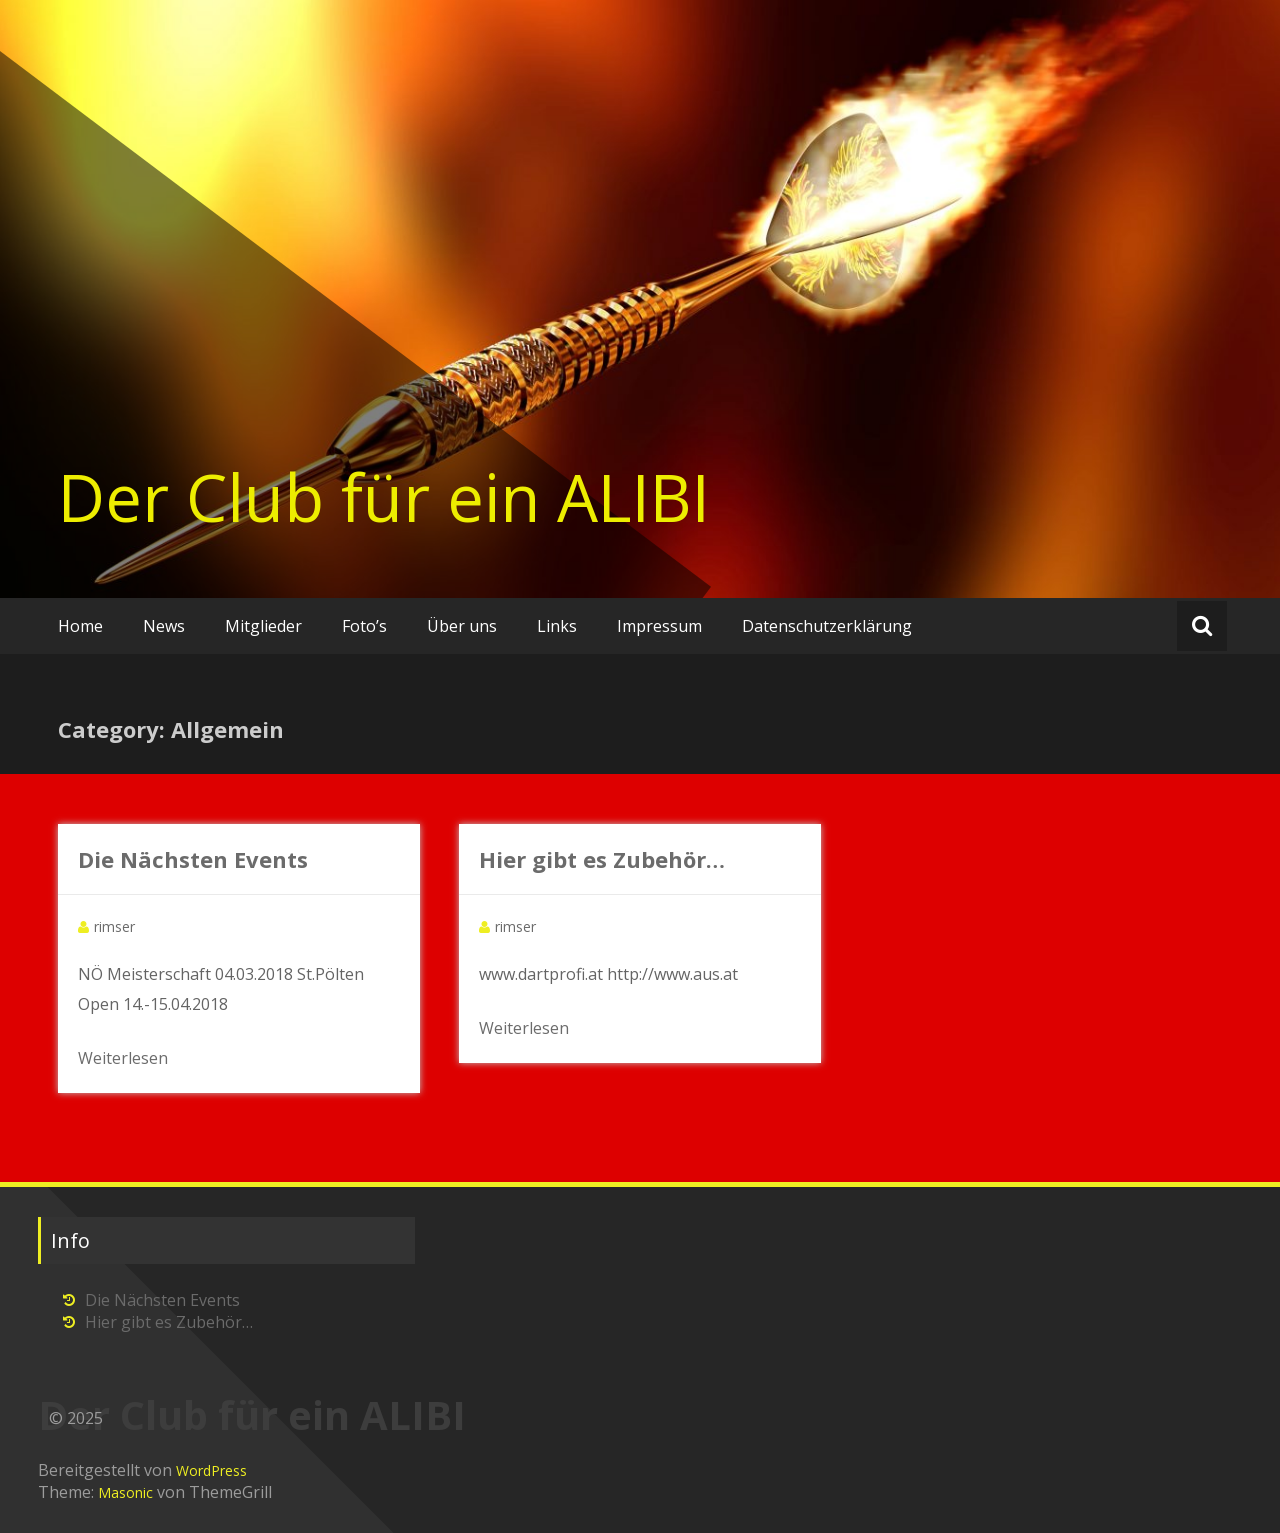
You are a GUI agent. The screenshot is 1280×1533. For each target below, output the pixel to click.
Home (80, 626)
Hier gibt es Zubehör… (602, 859)
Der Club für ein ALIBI (384, 497)
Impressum (659, 626)
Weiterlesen (123, 1058)
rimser (114, 926)
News (164, 626)
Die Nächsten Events (193, 859)
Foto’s (364, 626)
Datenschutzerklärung (827, 626)
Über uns (462, 626)
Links (557, 626)
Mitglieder (263, 626)
